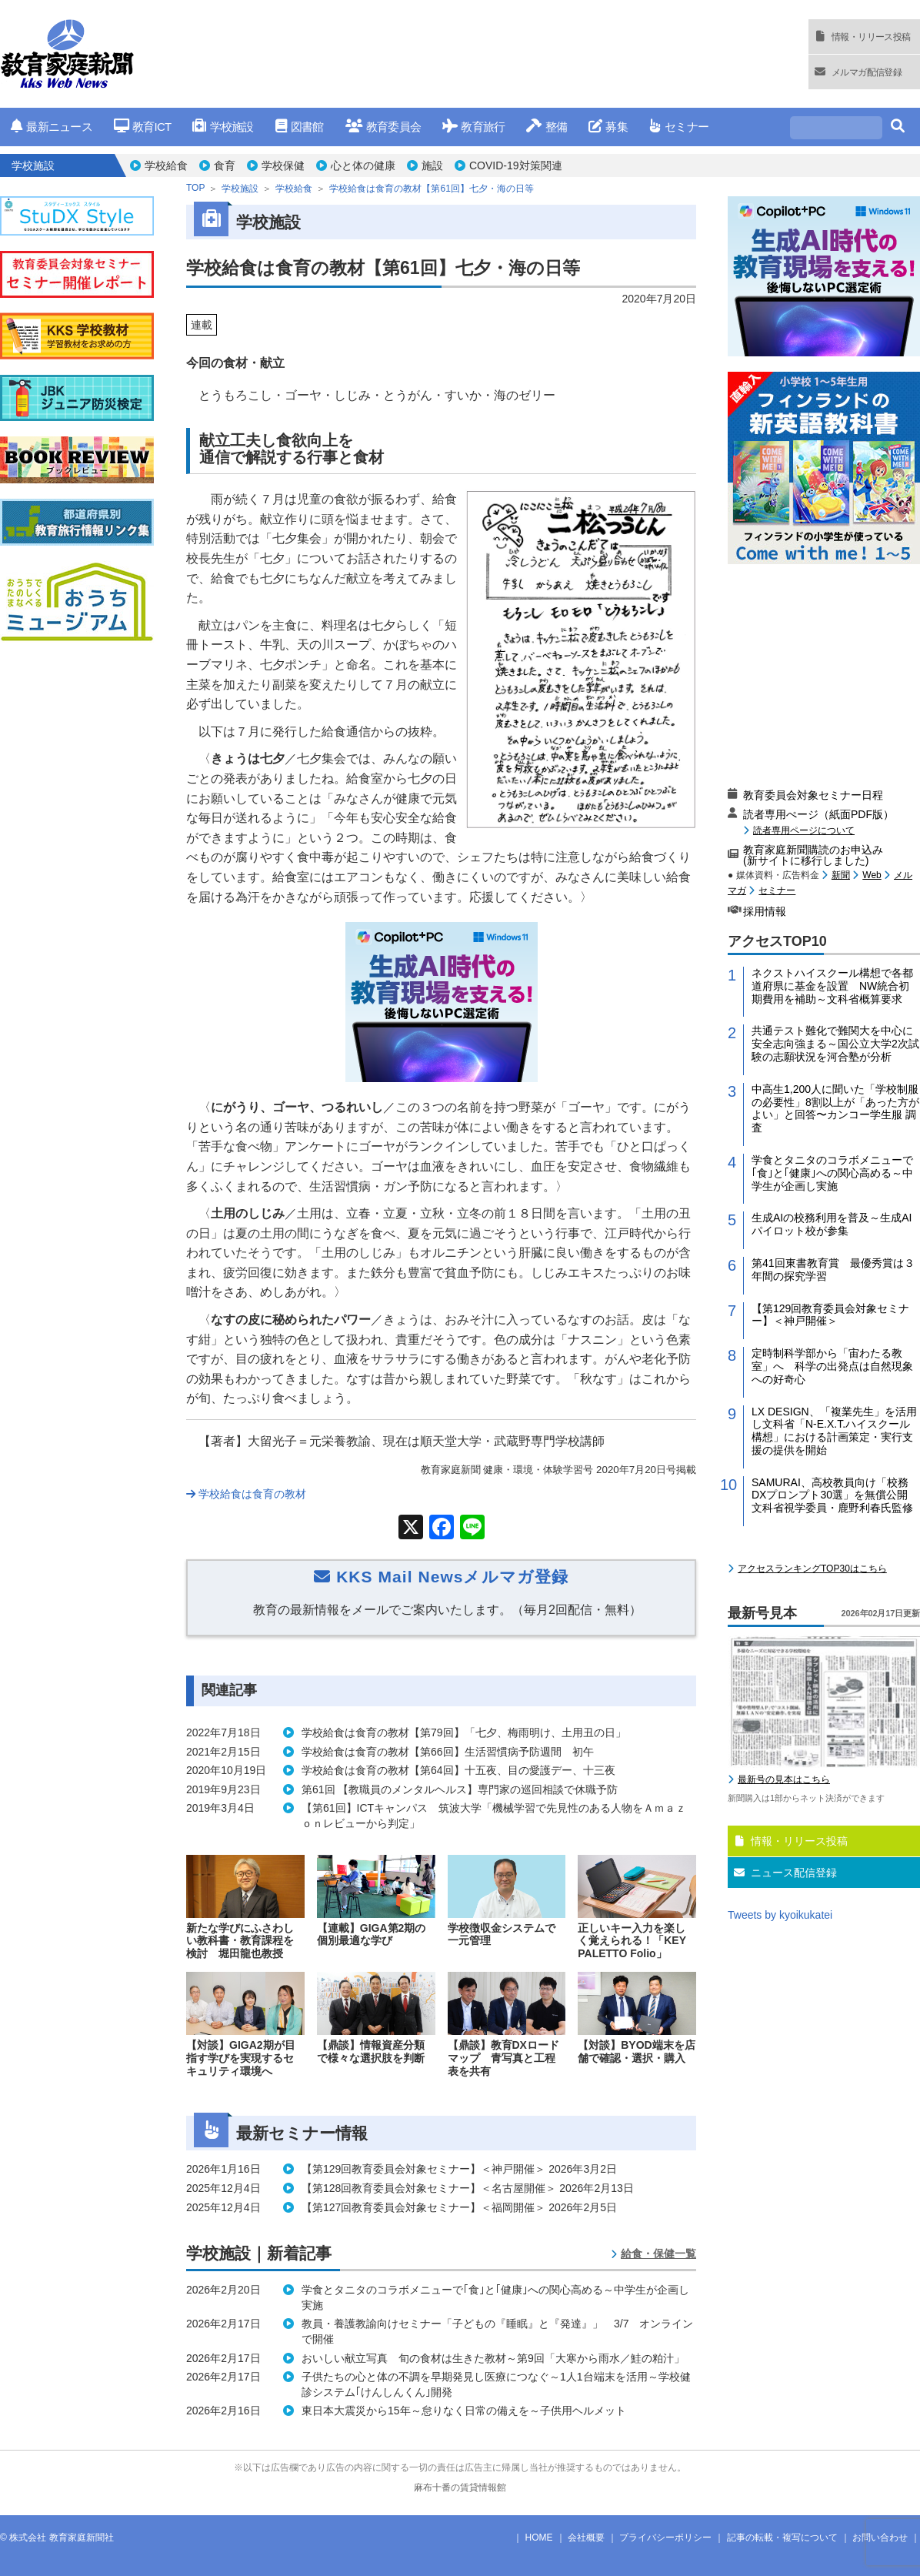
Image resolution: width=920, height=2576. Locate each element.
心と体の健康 (363, 165)
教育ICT (143, 126)
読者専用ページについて (804, 830)
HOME (539, 2537)
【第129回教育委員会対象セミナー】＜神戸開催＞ (830, 1315)
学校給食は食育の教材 (246, 1494)
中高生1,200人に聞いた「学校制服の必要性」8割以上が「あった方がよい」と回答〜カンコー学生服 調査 (835, 1108)
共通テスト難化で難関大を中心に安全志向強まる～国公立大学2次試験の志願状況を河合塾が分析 (835, 1043)
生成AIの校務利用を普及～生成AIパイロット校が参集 (832, 1224)
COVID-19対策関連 (515, 165)
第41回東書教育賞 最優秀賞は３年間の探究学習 (833, 1269)
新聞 (841, 875)
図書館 (299, 126)
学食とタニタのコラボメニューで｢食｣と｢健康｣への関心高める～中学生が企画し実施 (832, 1173)
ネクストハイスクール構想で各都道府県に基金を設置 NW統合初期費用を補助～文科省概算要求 (832, 986)
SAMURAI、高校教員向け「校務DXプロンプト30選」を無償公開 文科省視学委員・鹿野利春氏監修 (835, 1495)
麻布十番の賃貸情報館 (460, 2487)
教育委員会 (383, 126)
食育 (224, 165)
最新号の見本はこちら (784, 1779)
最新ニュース (51, 126)
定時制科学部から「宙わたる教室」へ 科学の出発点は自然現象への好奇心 (832, 1366)
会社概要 (586, 2537)
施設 (432, 165)
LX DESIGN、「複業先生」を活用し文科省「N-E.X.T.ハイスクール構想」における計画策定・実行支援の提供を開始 (834, 1430)
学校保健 (283, 165)
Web (871, 875)
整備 (546, 126)
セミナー (678, 126)
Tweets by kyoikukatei (780, 1915)
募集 (608, 126)
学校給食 (166, 165)
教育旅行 (473, 126)
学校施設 (222, 126)
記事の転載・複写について (782, 2537)
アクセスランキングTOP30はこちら (812, 1568)
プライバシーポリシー (665, 2537)
